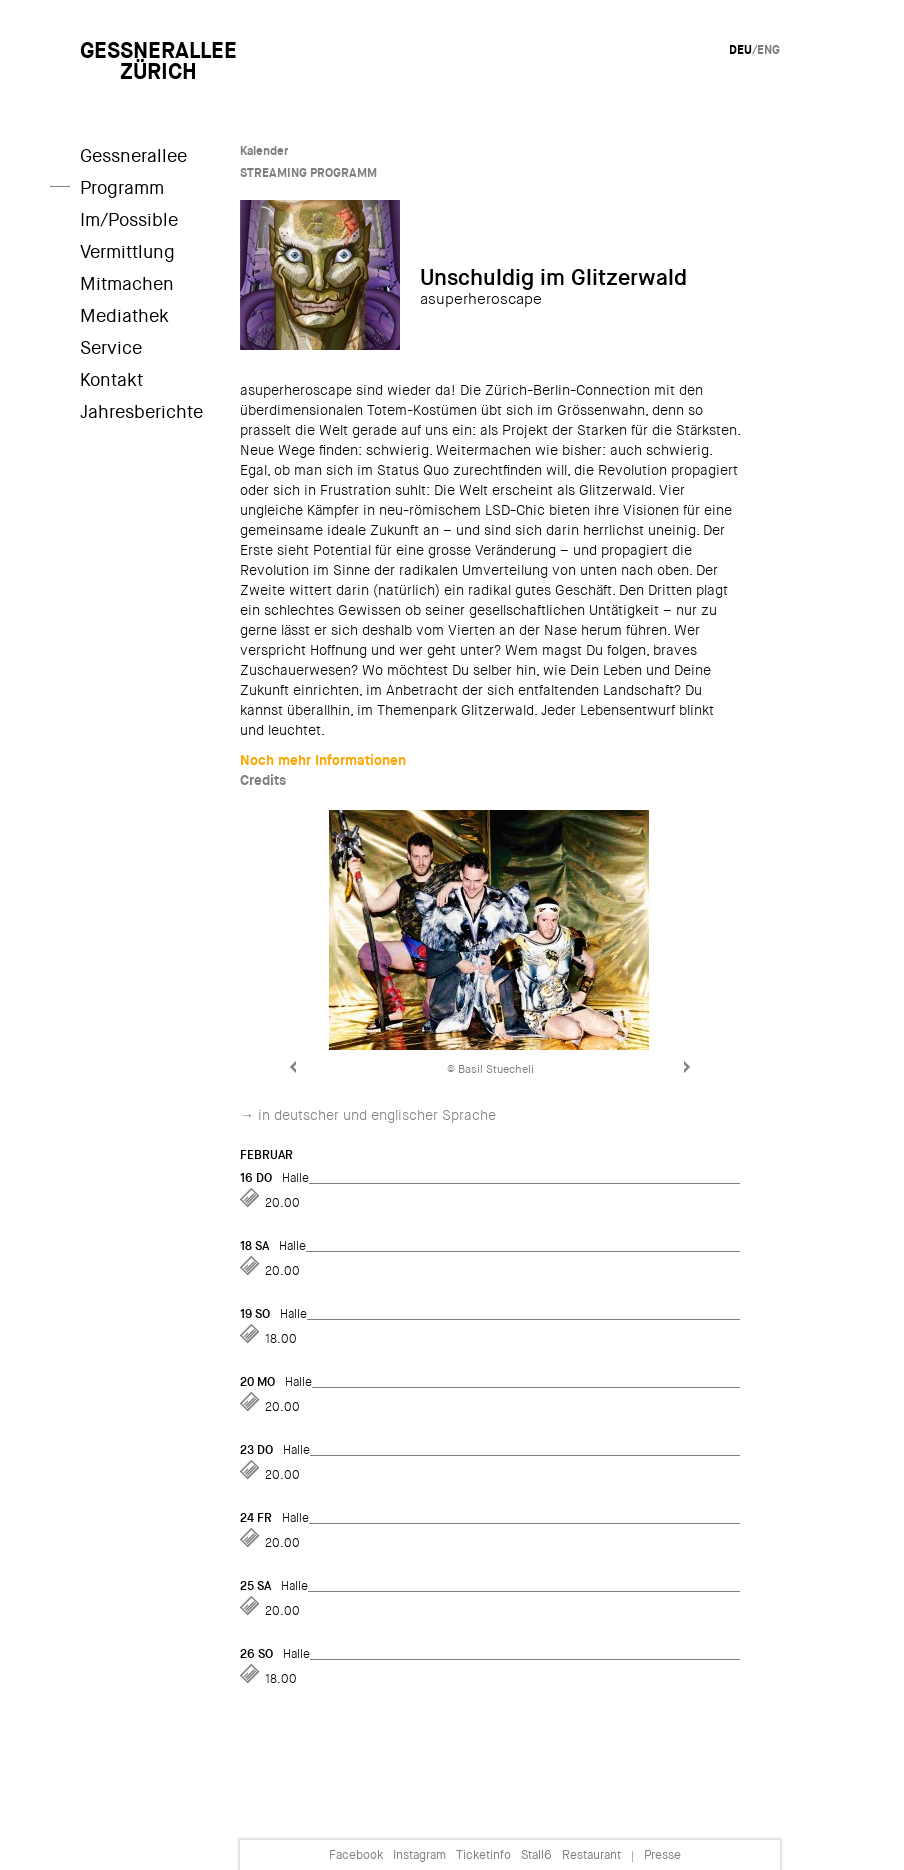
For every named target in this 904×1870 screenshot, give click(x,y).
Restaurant (591, 1855)
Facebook (356, 1855)
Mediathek (124, 316)
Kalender (264, 151)
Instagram (419, 1855)
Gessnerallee (133, 156)
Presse (662, 1855)
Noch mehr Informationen (323, 760)
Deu (740, 50)
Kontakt (111, 380)
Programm (122, 188)
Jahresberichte (141, 412)
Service (111, 348)
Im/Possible (129, 220)
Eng (768, 50)
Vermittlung (127, 252)
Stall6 (536, 1855)
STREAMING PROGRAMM (308, 173)
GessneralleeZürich (158, 61)
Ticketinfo (483, 1855)
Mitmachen (127, 284)
